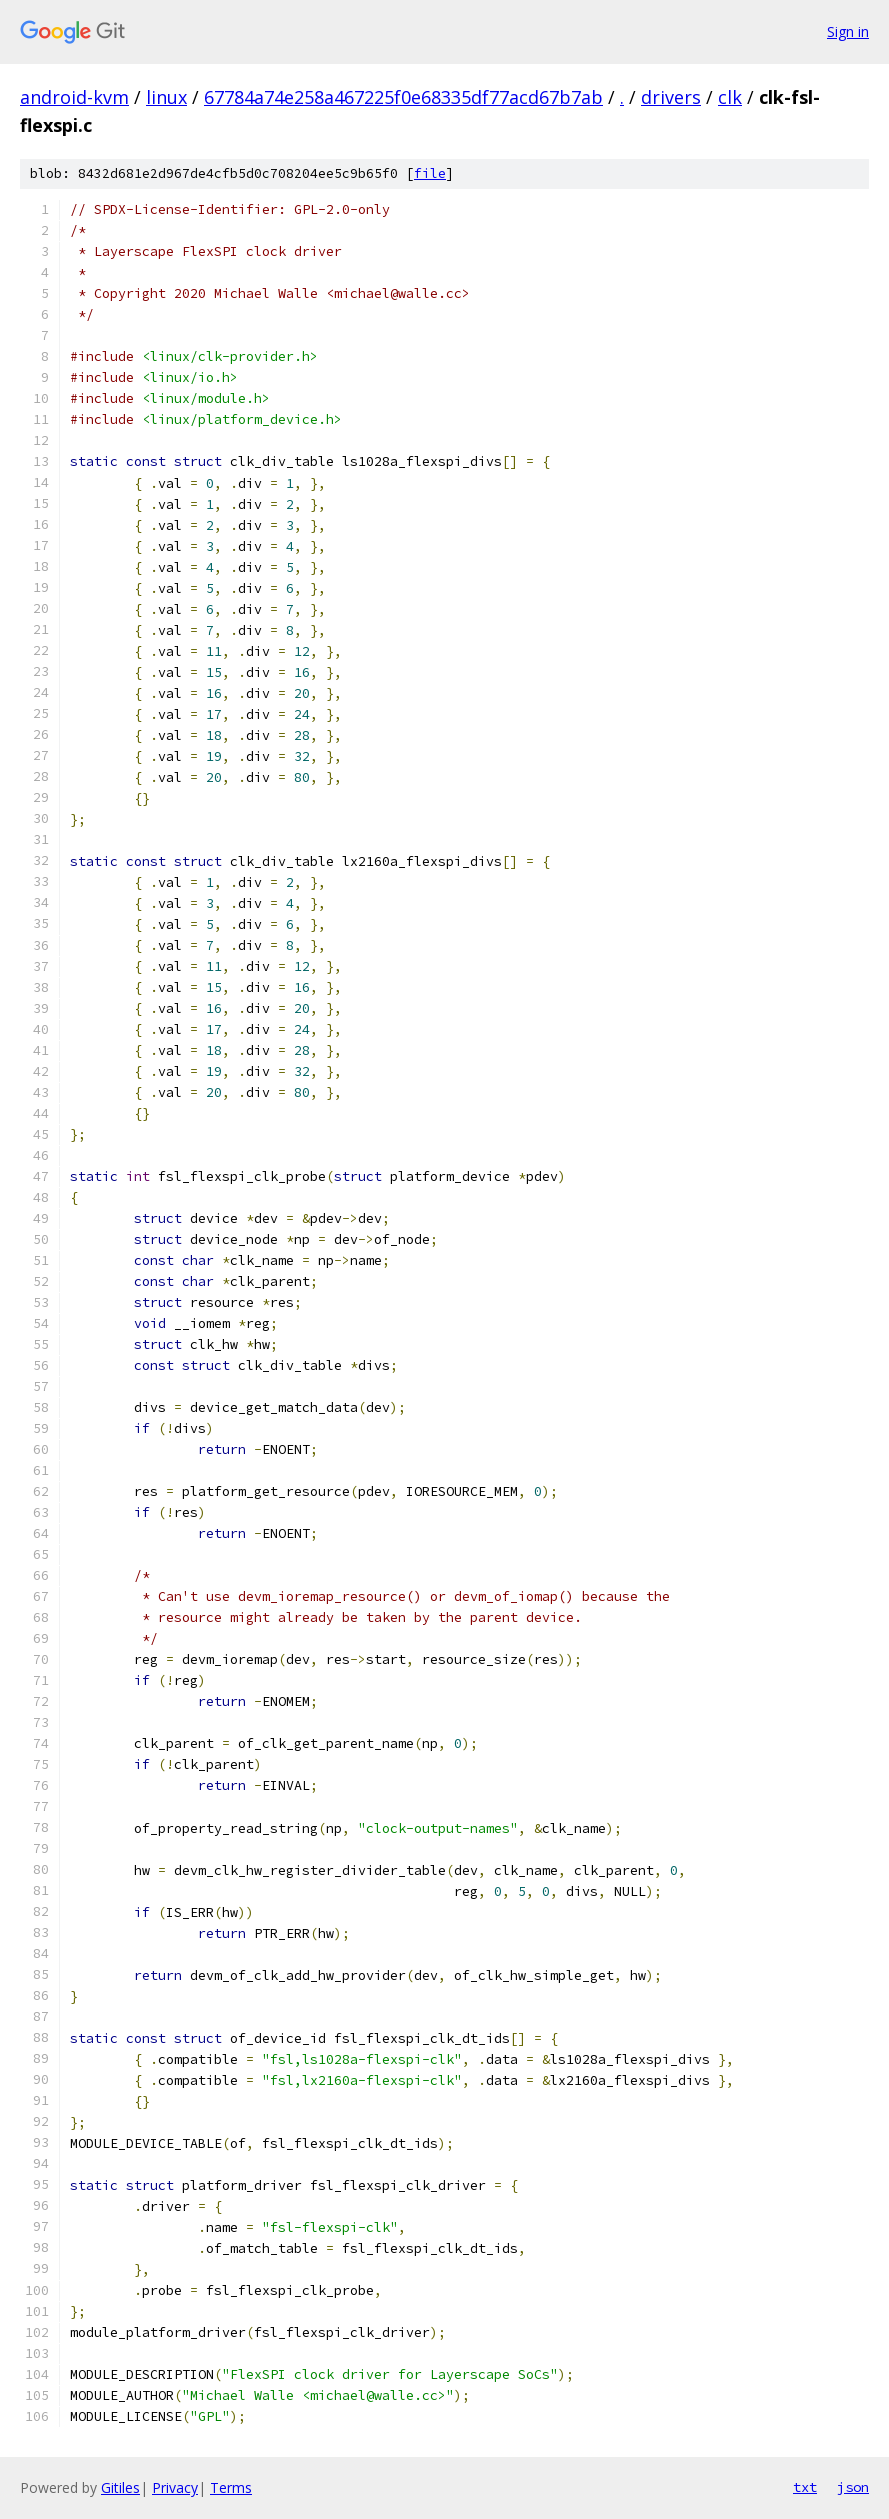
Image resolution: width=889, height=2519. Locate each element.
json (853, 2487)
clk (730, 97)
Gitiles (120, 2487)
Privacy (175, 2487)
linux (166, 97)
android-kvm (74, 97)
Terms (231, 2487)
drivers (671, 97)
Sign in (848, 31)
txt (805, 2487)
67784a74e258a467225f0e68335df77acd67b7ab (403, 97)
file (430, 173)
